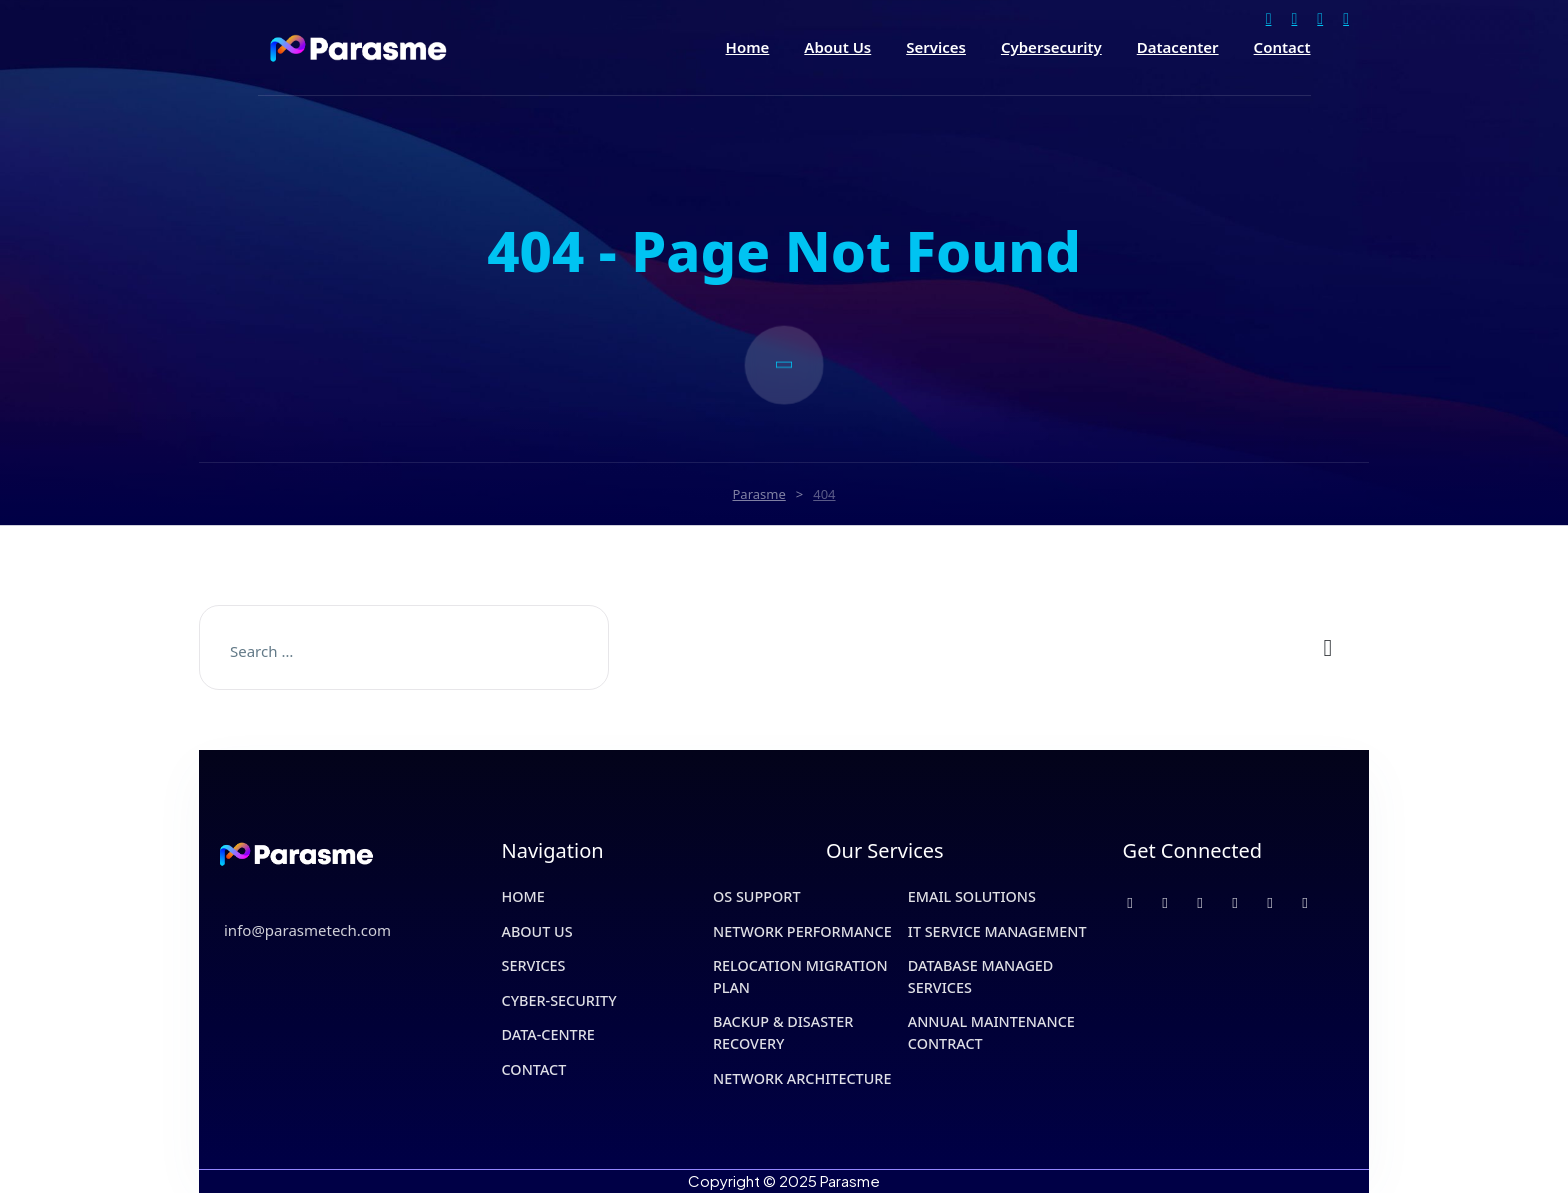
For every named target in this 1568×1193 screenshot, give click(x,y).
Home (748, 47)
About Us (837, 47)
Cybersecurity (1051, 47)
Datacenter (1178, 47)
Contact (1282, 47)
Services (936, 47)
